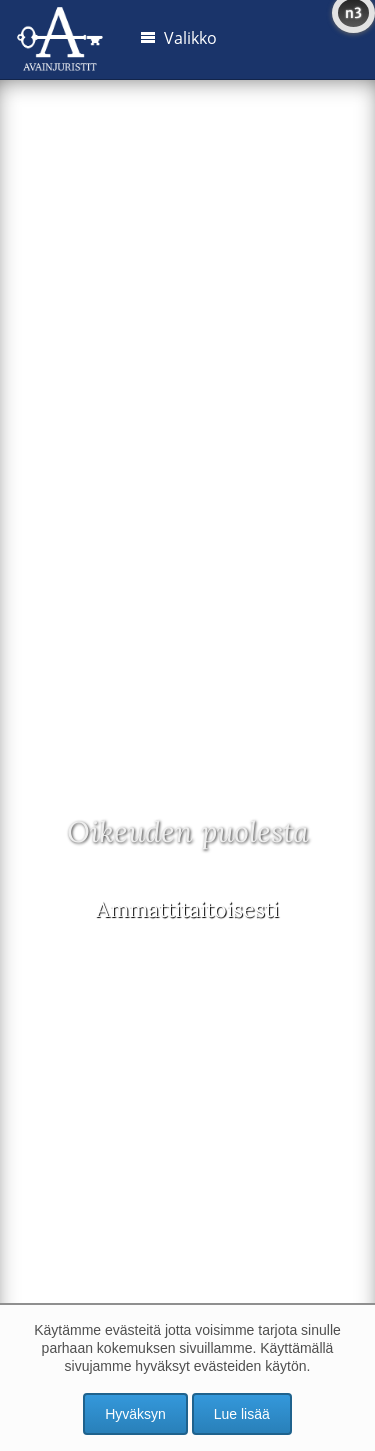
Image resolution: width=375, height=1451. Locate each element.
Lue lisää (242, 1414)
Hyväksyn (135, 1414)
